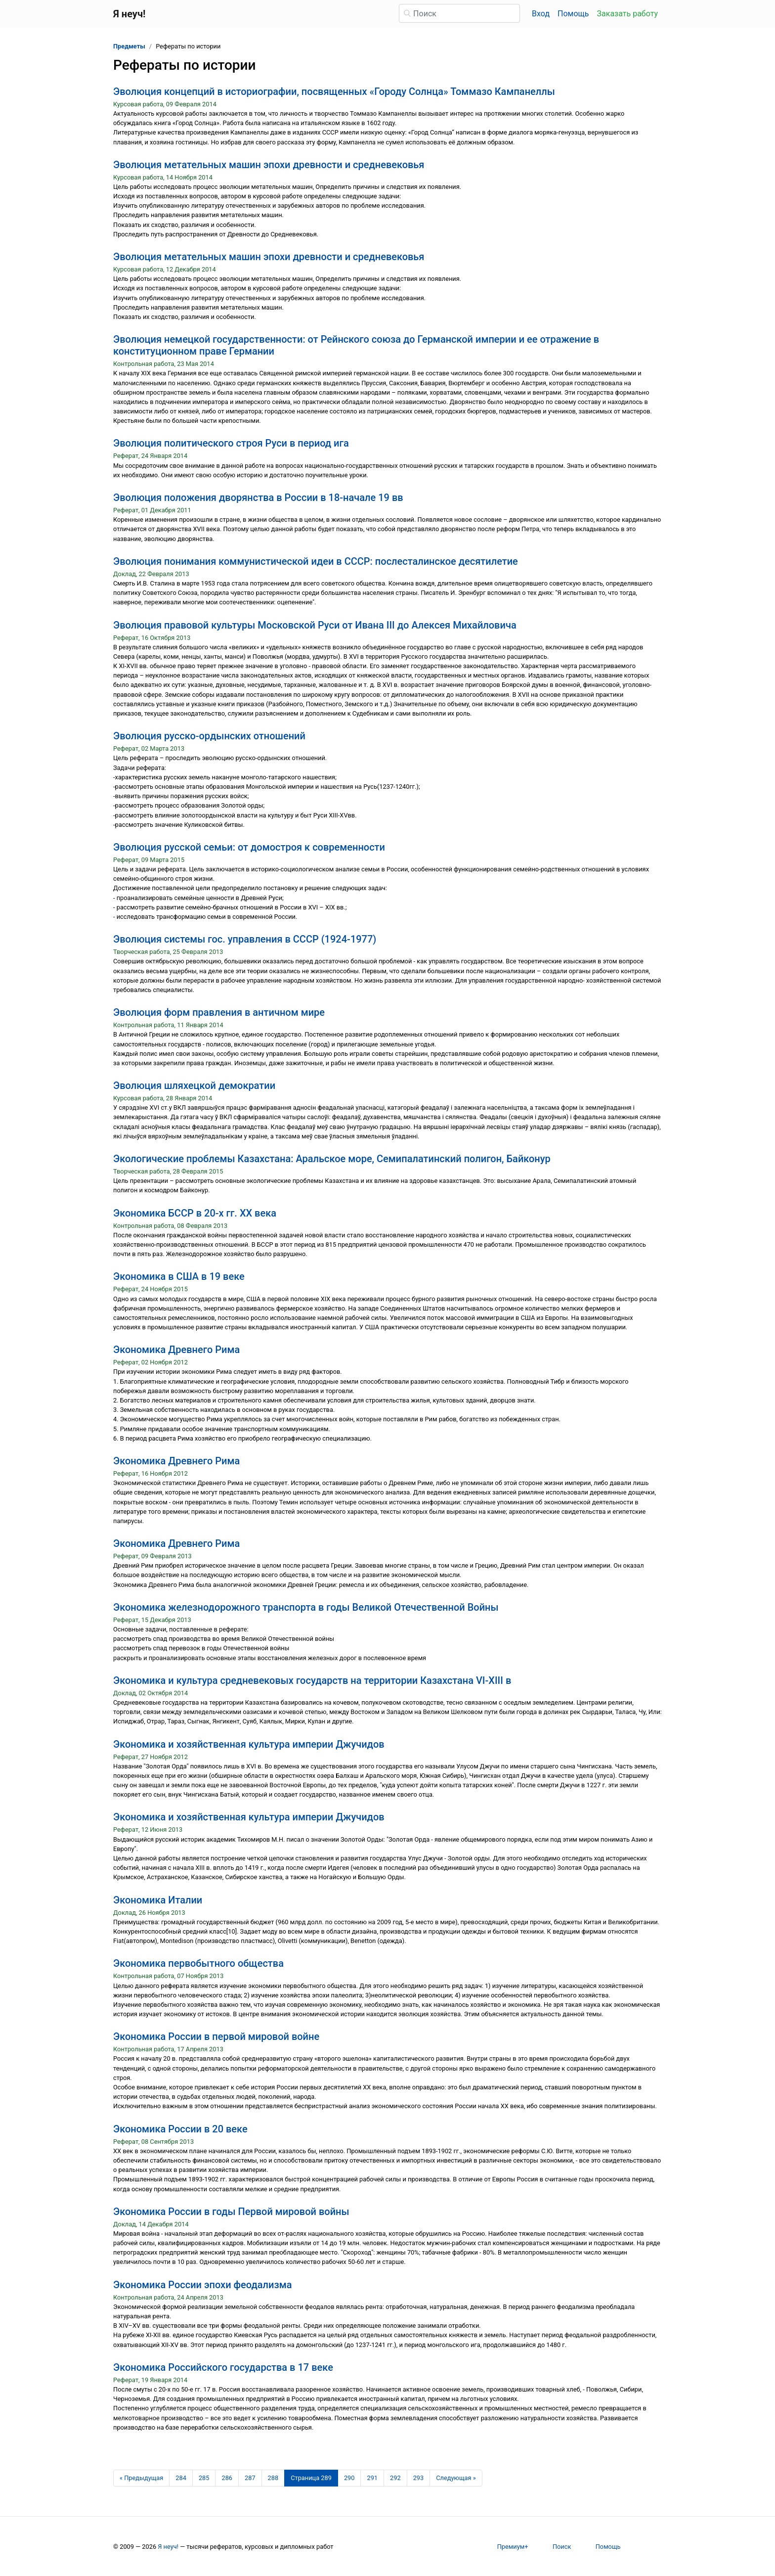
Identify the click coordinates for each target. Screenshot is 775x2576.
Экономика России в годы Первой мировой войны (231, 2211)
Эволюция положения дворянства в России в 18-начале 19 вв (258, 497)
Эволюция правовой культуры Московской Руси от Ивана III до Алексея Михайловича (315, 625)
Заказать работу (627, 13)
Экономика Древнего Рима (176, 1350)
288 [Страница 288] (273, 2478)
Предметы (129, 46)
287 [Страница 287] (250, 2478)
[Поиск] (459, 13)
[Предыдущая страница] (141, 2478)
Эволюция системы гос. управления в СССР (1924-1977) (244, 939)
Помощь (573, 13)
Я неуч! (168, 2546)
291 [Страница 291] (372, 2478)
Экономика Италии (157, 1900)
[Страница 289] (311, 2478)
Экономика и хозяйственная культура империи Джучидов (249, 1744)
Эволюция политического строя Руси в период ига (231, 443)
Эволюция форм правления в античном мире (219, 1012)
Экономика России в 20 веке (180, 2129)
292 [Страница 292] (395, 2478)
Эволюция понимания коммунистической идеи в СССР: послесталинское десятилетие (315, 561)
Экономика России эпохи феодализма (202, 2285)
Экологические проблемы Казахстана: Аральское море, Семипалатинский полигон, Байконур (332, 1159)
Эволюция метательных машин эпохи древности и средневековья (268, 165)
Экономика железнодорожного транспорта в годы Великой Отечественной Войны (306, 1607)
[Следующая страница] (456, 2478)
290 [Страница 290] (349, 2478)
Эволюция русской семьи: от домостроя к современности (249, 847)
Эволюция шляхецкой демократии (194, 1085)
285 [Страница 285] (204, 2478)
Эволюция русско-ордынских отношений (209, 736)
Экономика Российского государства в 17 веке (223, 2367)
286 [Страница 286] (226, 2478)
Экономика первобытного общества (198, 1963)
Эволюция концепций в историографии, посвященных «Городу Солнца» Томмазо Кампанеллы (334, 91)
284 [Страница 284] (180, 2478)
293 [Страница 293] (418, 2478)
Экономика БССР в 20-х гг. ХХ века (194, 1213)
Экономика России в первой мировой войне (216, 2036)
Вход (541, 13)
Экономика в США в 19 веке (179, 1276)
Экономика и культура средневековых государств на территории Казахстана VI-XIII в (312, 1680)
